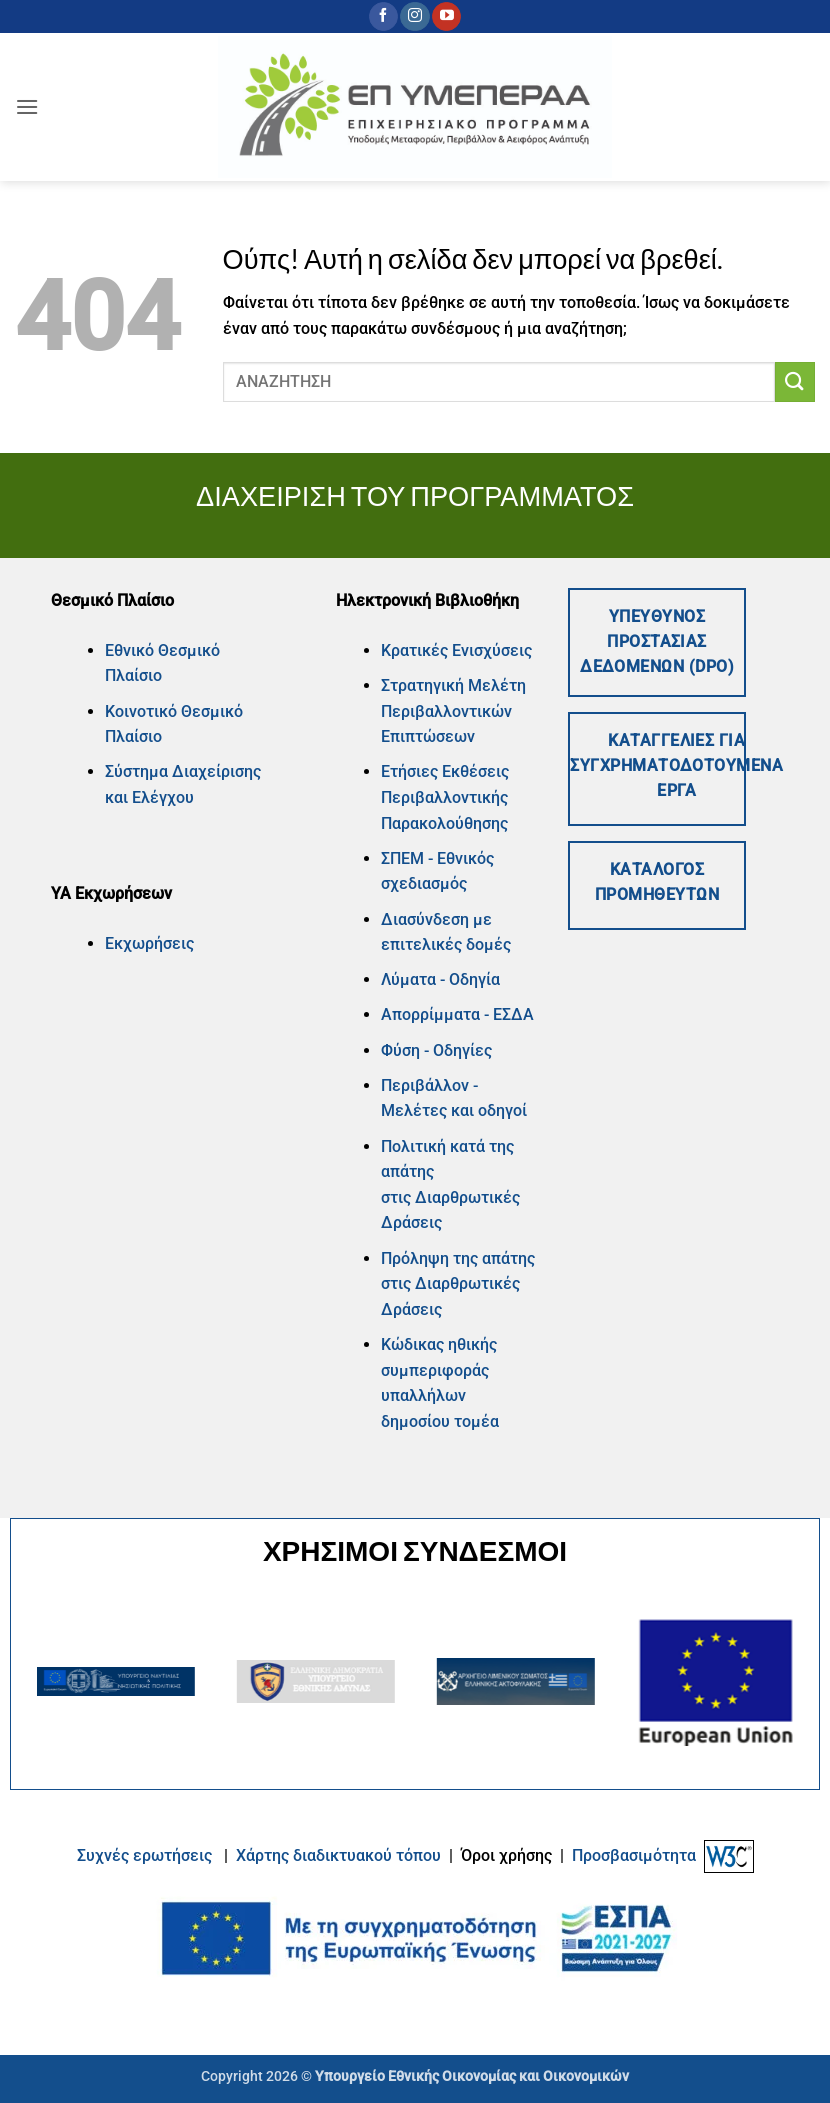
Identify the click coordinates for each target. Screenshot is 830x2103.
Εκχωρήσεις (149, 943)
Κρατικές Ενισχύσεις (456, 650)
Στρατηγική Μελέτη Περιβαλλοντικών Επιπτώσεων (453, 711)
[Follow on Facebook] (383, 17)
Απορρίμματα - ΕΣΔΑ (457, 1014)
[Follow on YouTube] (446, 17)
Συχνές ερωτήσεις (144, 1855)
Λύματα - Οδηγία (440, 979)
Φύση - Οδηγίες (436, 1050)
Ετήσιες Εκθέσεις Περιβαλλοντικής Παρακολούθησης (445, 797)
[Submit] (795, 381)
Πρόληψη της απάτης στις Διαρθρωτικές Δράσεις (458, 1284)
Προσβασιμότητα (634, 1855)
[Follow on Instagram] (414, 17)
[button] (27, 106)
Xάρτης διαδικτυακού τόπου (340, 1855)
